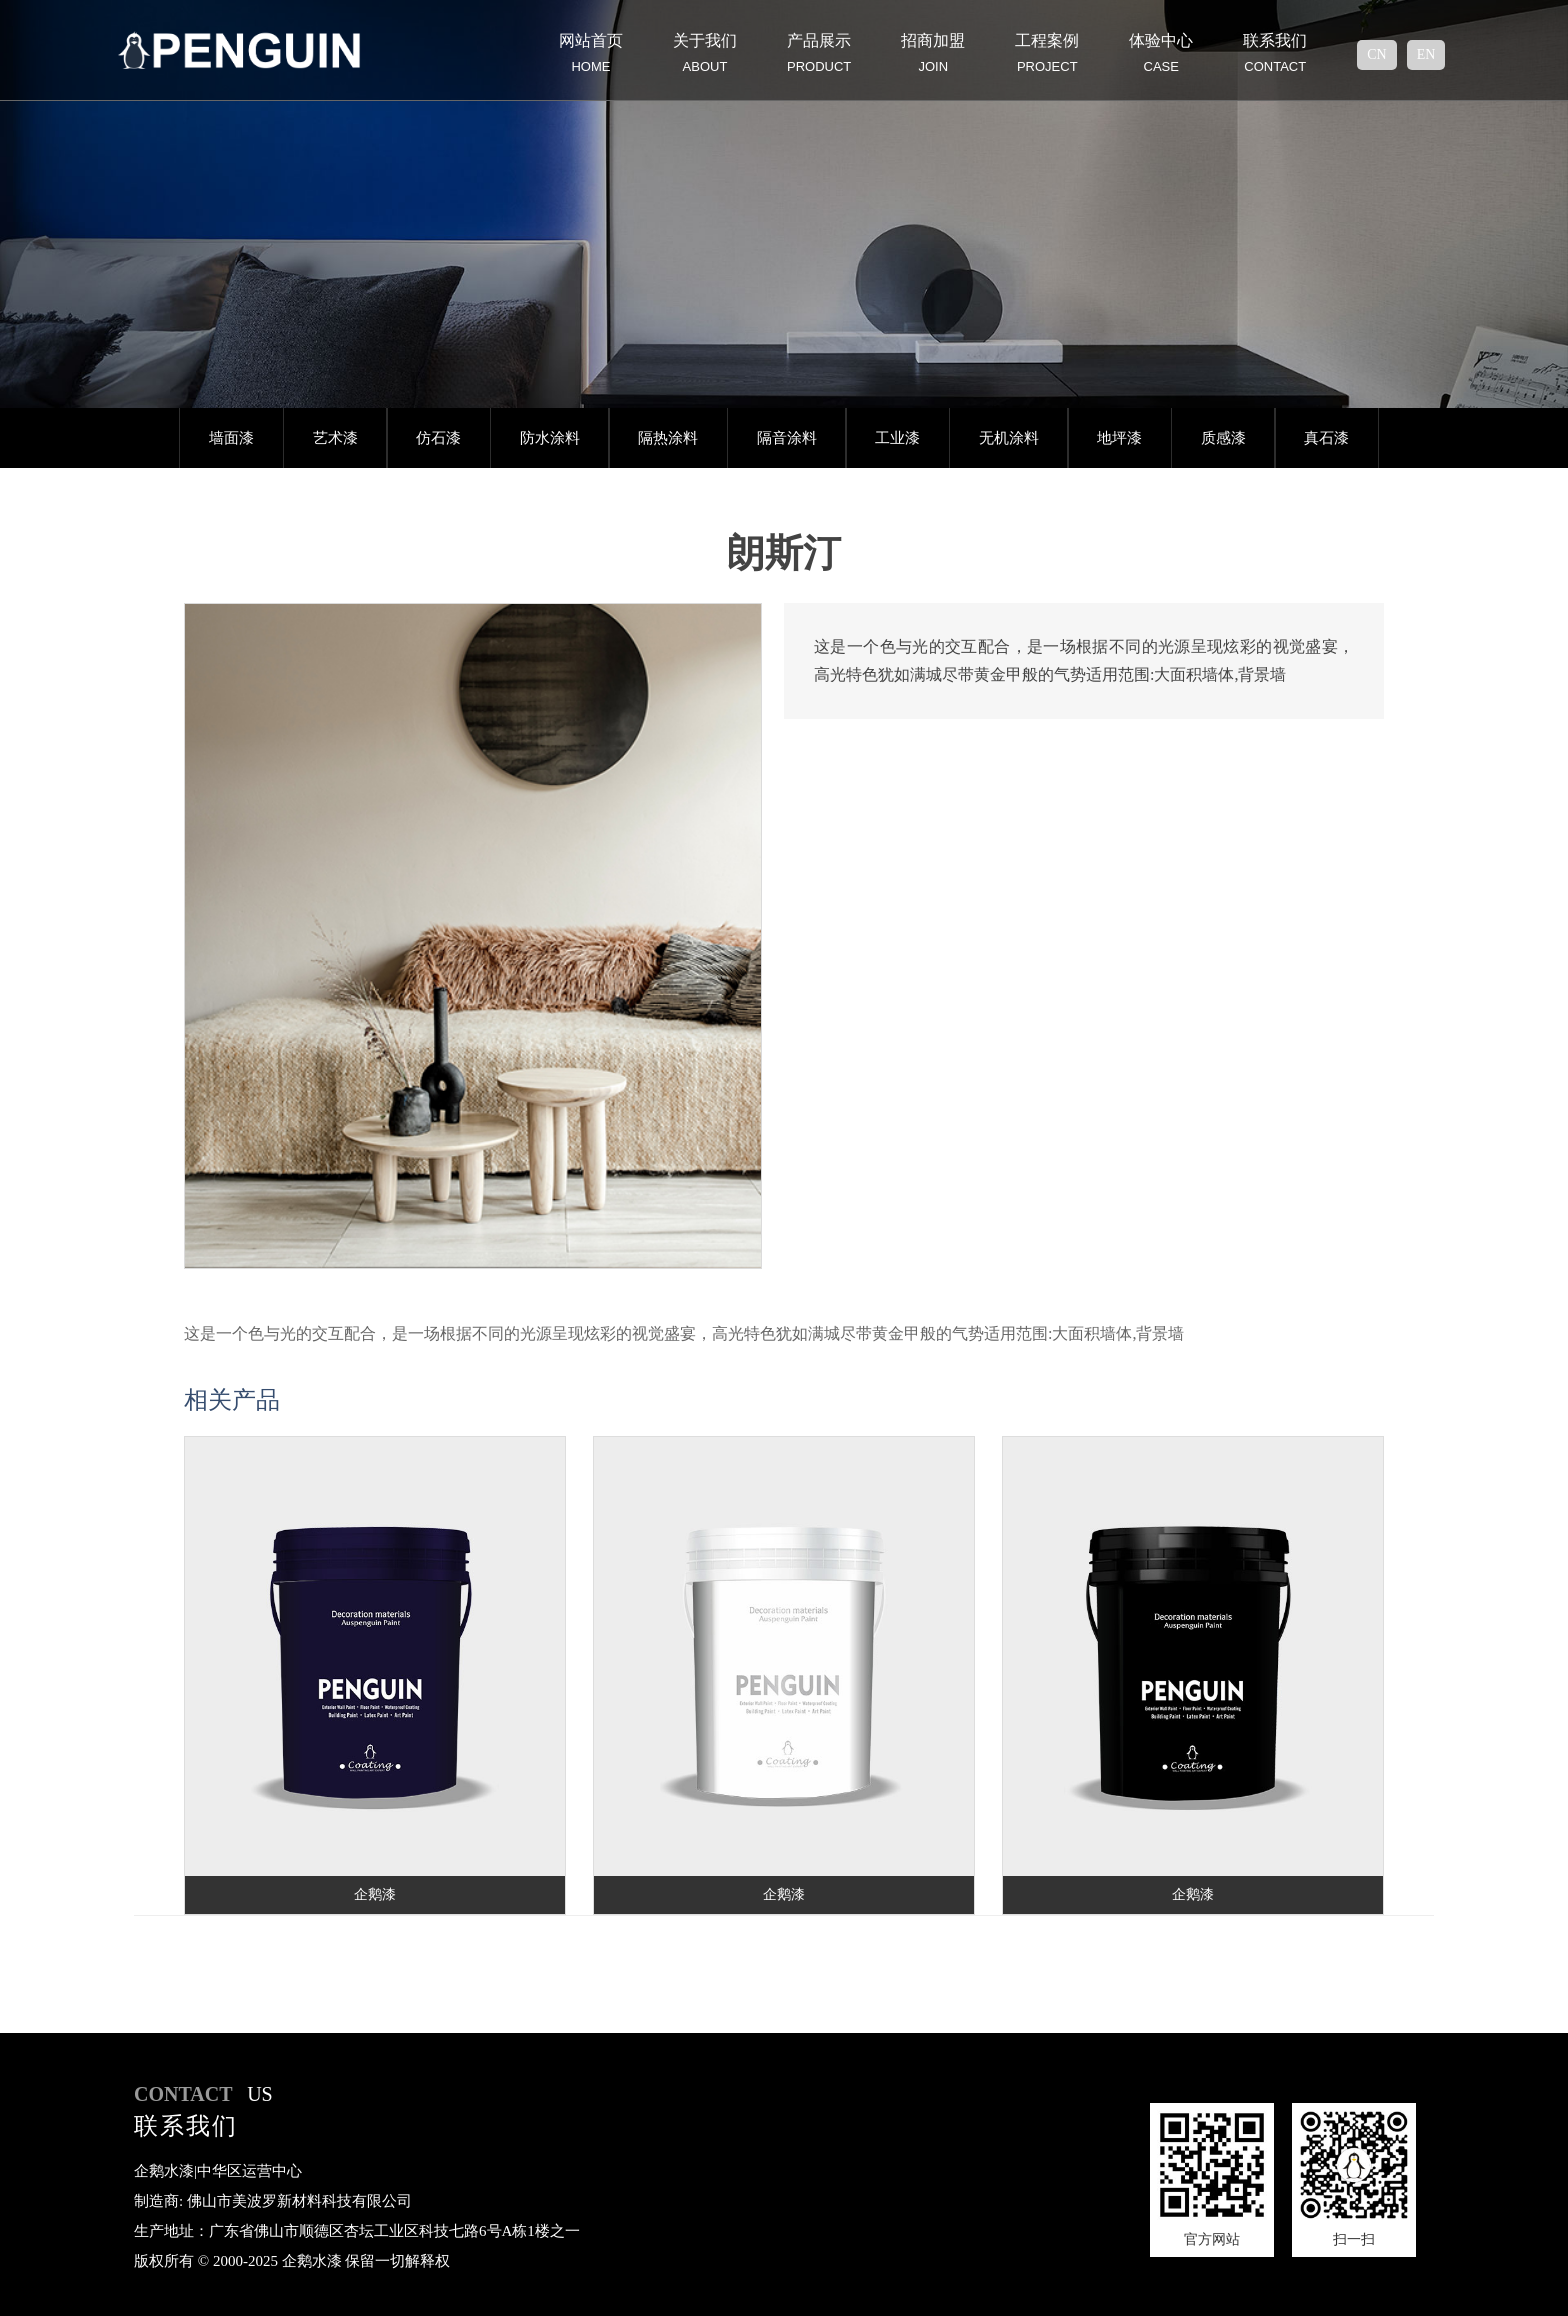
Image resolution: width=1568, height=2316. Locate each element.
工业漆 (897, 438)
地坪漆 (1119, 438)
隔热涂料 (668, 438)
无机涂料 (1009, 438)
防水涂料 (550, 438)
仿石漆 (438, 438)
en (1426, 54)
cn (1376, 54)
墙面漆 (231, 438)
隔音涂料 (787, 438)
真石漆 (1326, 438)
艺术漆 (335, 438)
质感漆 (1223, 438)
